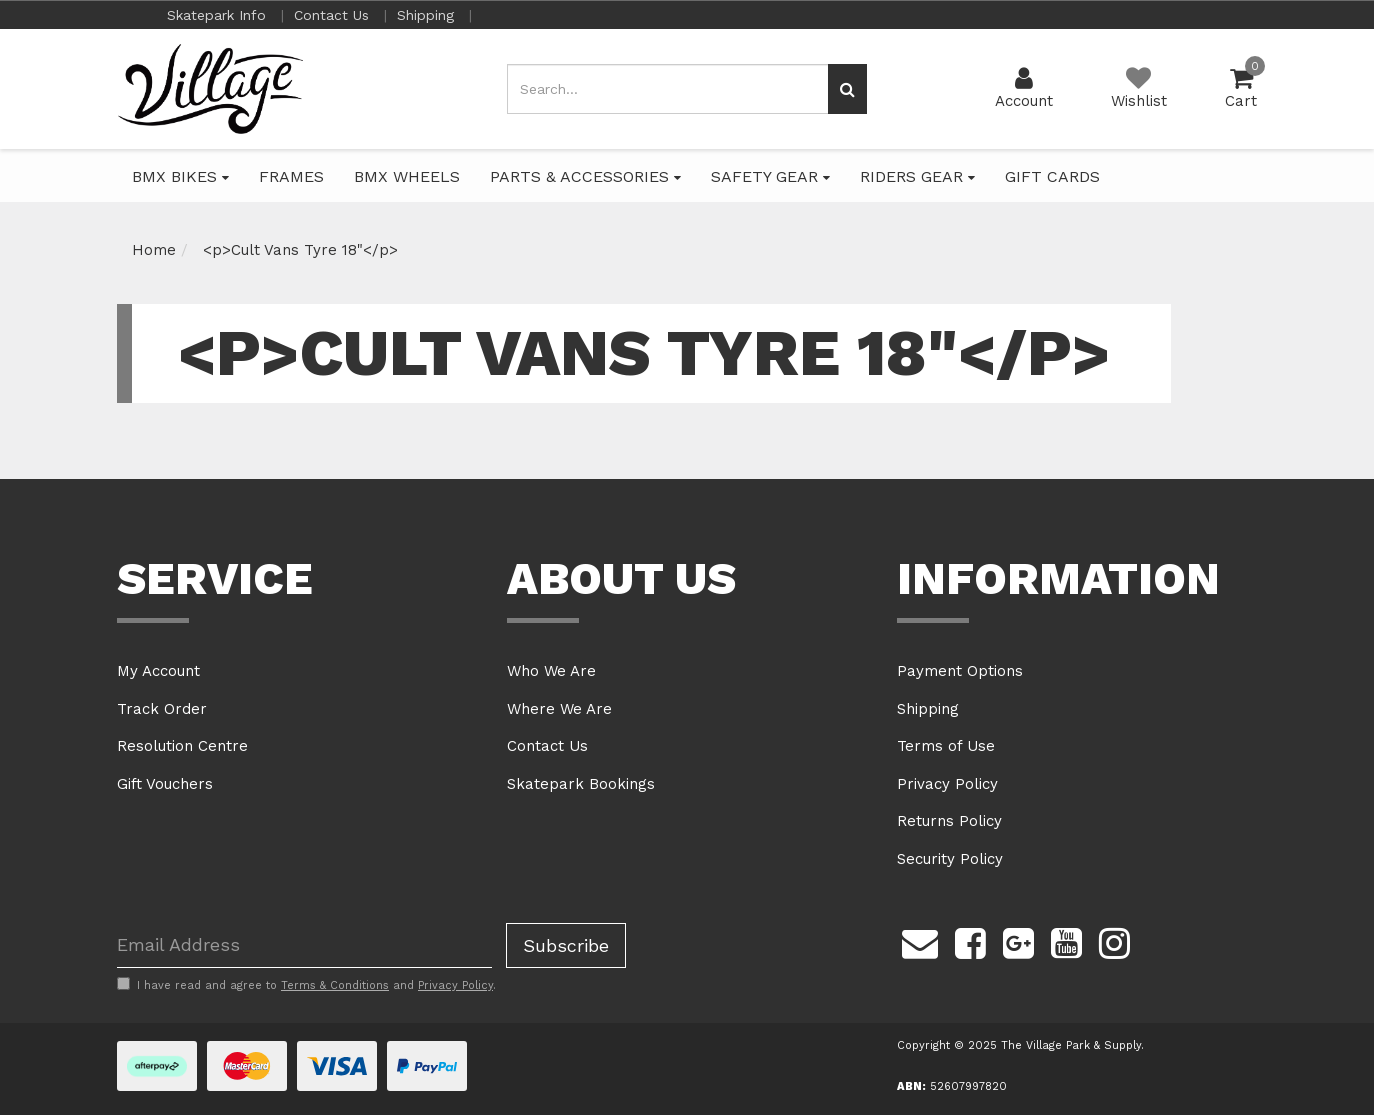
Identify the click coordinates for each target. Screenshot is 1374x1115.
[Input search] (668, 89)
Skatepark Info (219, 15)
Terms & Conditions (335, 985)
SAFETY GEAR (770, 176)
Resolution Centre (182, 746)
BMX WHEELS (407, 176)
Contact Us (334, 15)
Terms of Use (946, 746)
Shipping (428, 15)
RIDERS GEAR (917, 176)
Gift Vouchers (165, 784)
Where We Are (559, 709)
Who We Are (551, 671)
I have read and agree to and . (306, 985)
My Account (158, 671)
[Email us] (920, 941)
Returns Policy (949, 821)
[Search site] (847, 89)
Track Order (162, 709)
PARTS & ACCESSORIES (585, 176)
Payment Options (960, 671)
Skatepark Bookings (581, 784)
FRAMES (291, 176)
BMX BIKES (180, 176)
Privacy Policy (947, 784)
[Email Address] (304, 945)
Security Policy (950, 859)
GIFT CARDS (1052, 176)
